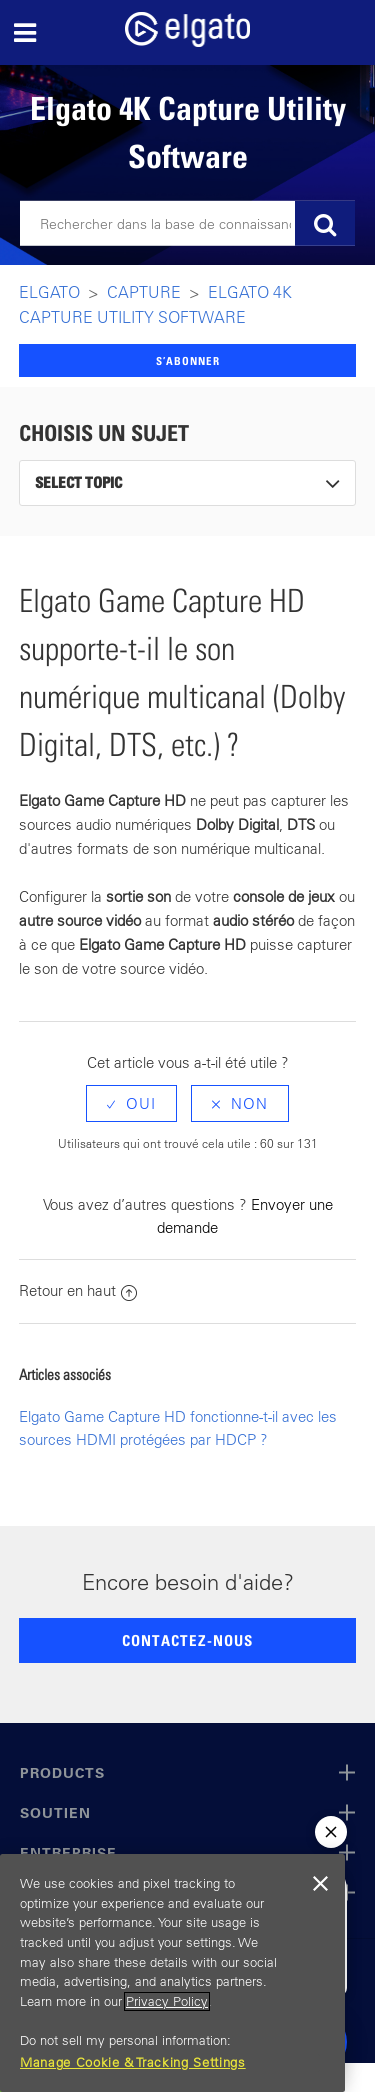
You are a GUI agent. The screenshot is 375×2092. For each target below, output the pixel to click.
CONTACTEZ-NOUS (187, 1640)
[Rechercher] (187, 223)
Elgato (49, 292)
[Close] (320, 1884)
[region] (172, 1973)
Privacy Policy (167, 2001)
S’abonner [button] (188, 360)
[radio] (131, 1103)
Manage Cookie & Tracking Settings (133, 2062)
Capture (144, 292)
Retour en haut (78, 1290)
